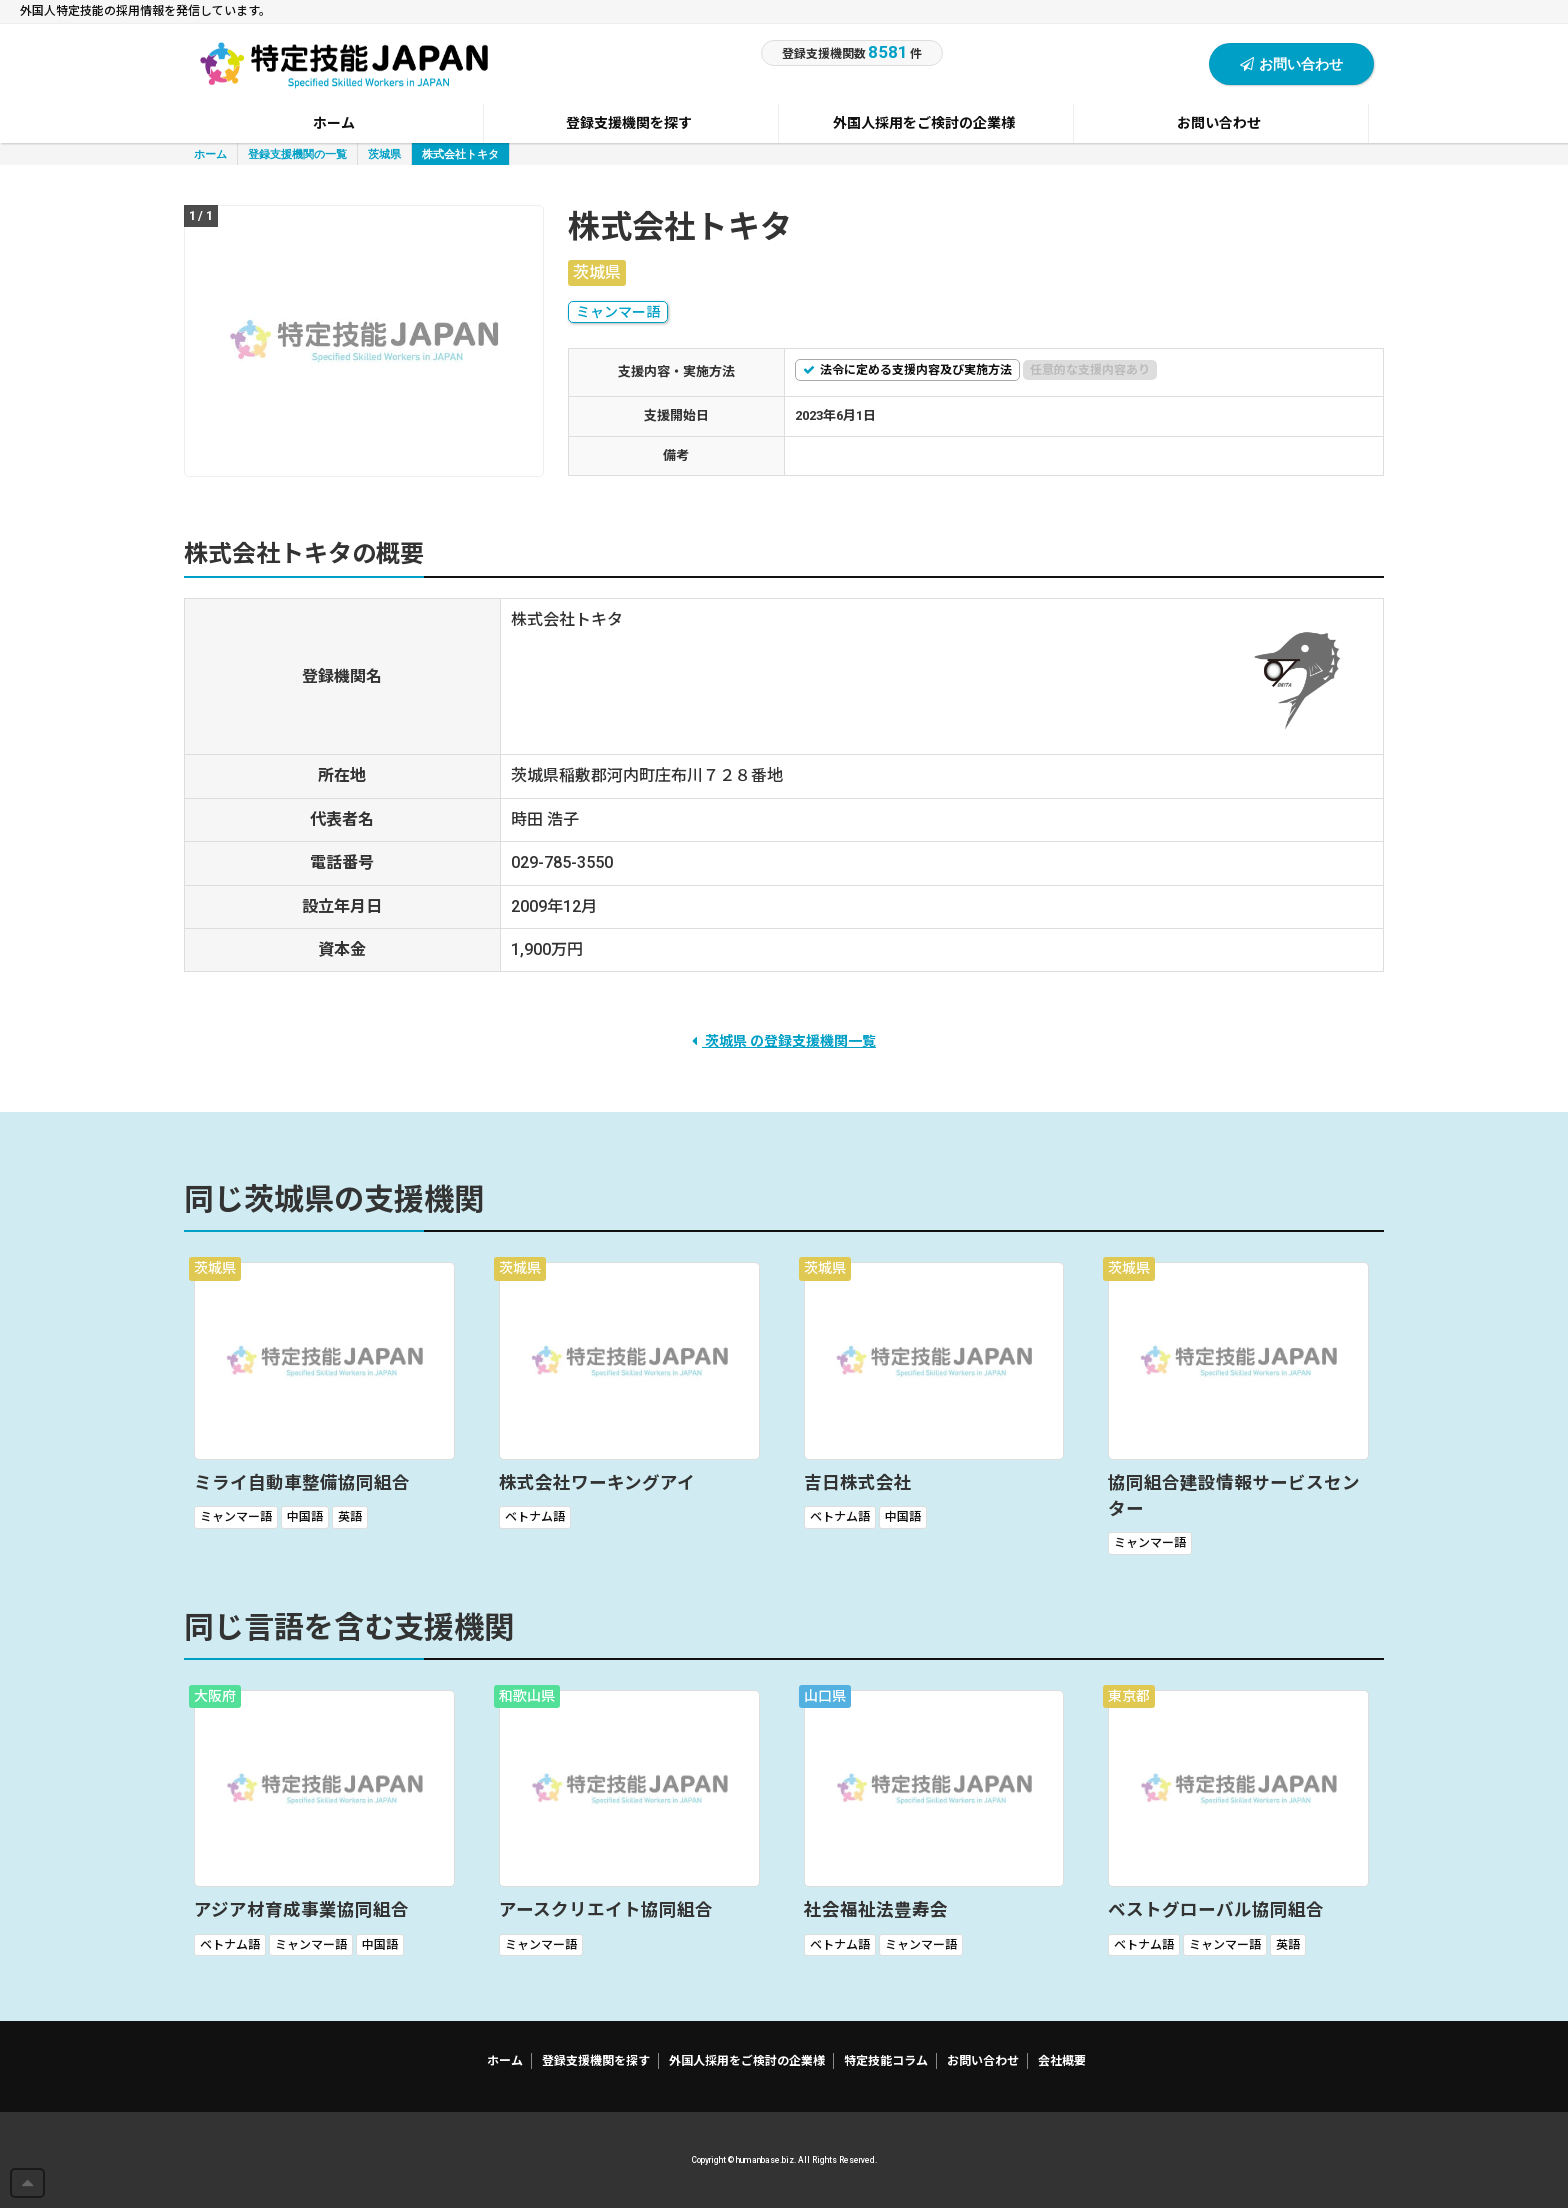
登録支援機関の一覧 (297, 153)
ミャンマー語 (618, 312)
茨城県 (384, 153)
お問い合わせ (1291, 63)
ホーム (210, 153)
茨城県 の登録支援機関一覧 (784, 1041)
